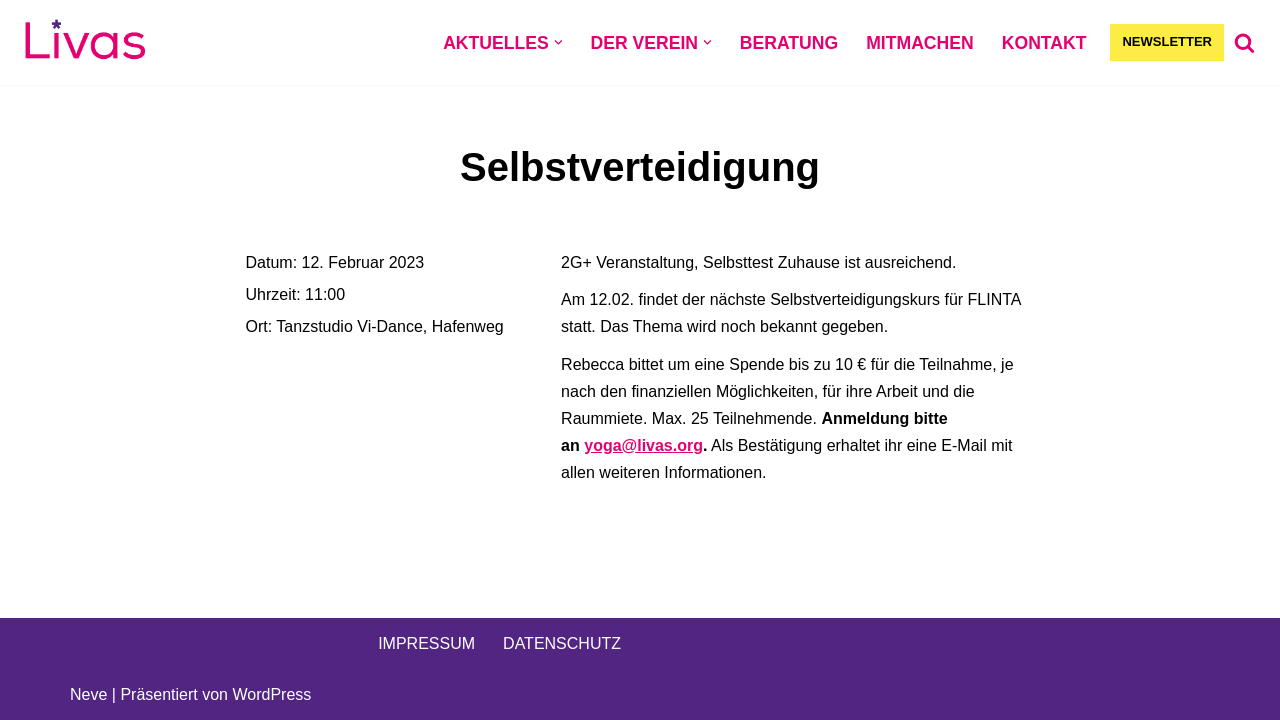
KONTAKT (1044, 43)
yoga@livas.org (643, 445)
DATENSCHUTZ (562, 643)
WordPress (271, 694)
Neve (88, 694)
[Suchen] (1244, 42)
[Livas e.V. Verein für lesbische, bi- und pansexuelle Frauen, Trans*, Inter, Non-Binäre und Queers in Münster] (85, 42)
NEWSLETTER (1167, 41)
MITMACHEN (920, 43)
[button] (558, 42)
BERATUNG (789, 43)
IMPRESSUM (426, 643)
